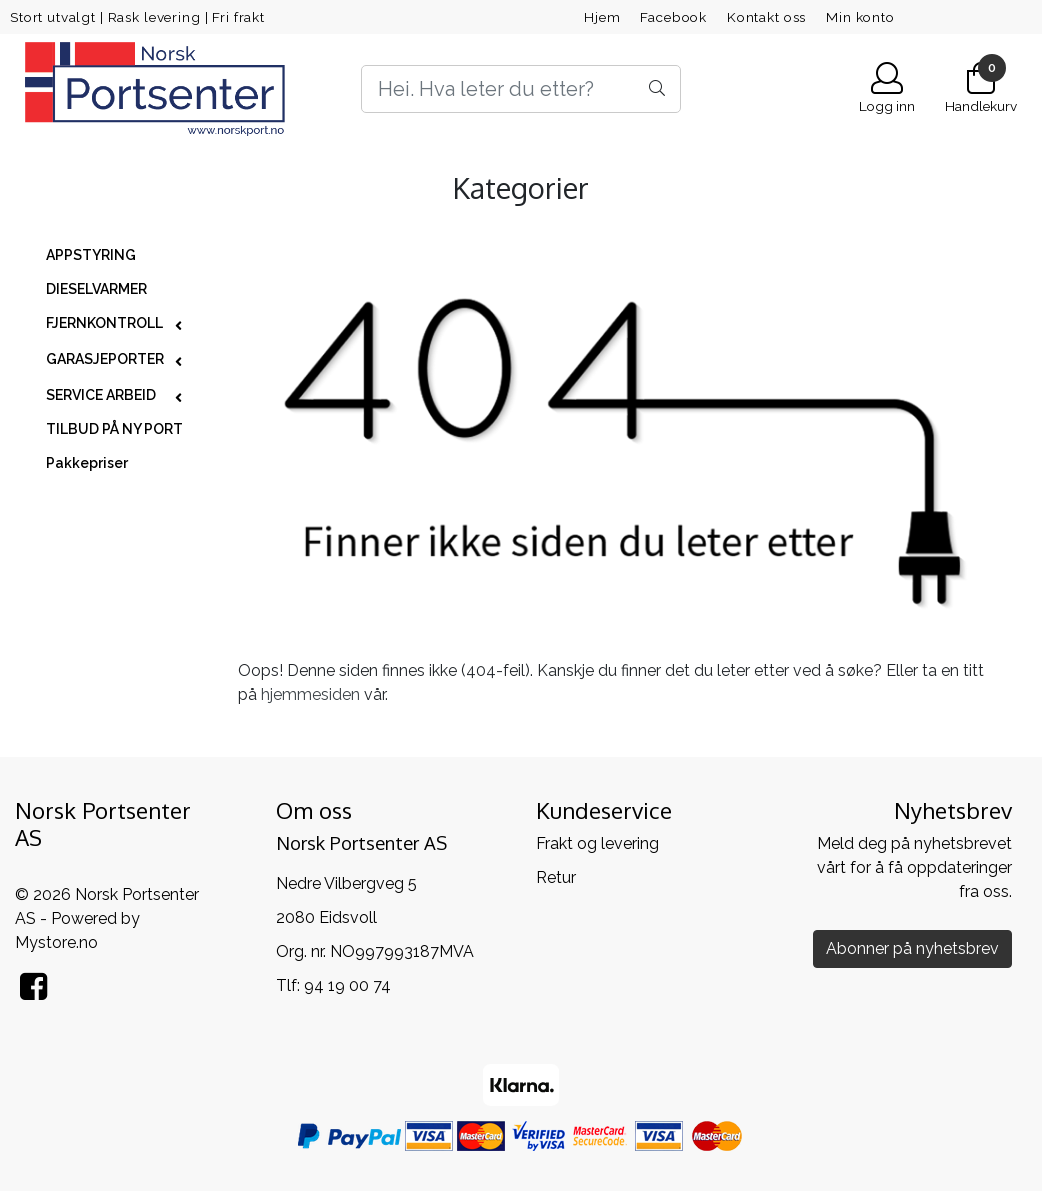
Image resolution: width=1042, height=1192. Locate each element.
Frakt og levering (597, 843)
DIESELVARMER (96, 289)
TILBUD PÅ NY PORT (114, 429)
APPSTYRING (91, 255)
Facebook (673, 17)
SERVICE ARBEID (101, 395)
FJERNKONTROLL (104, 323)
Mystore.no (56, 942)
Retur (556, 877)
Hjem (602, 17)
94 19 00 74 (347, 985)
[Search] (521, 89)
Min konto (860, 17)
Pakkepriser (87, 463)
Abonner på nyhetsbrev (912, 948)
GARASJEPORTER (105, 359)
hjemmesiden (310, 694)
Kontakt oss (766, 17)
